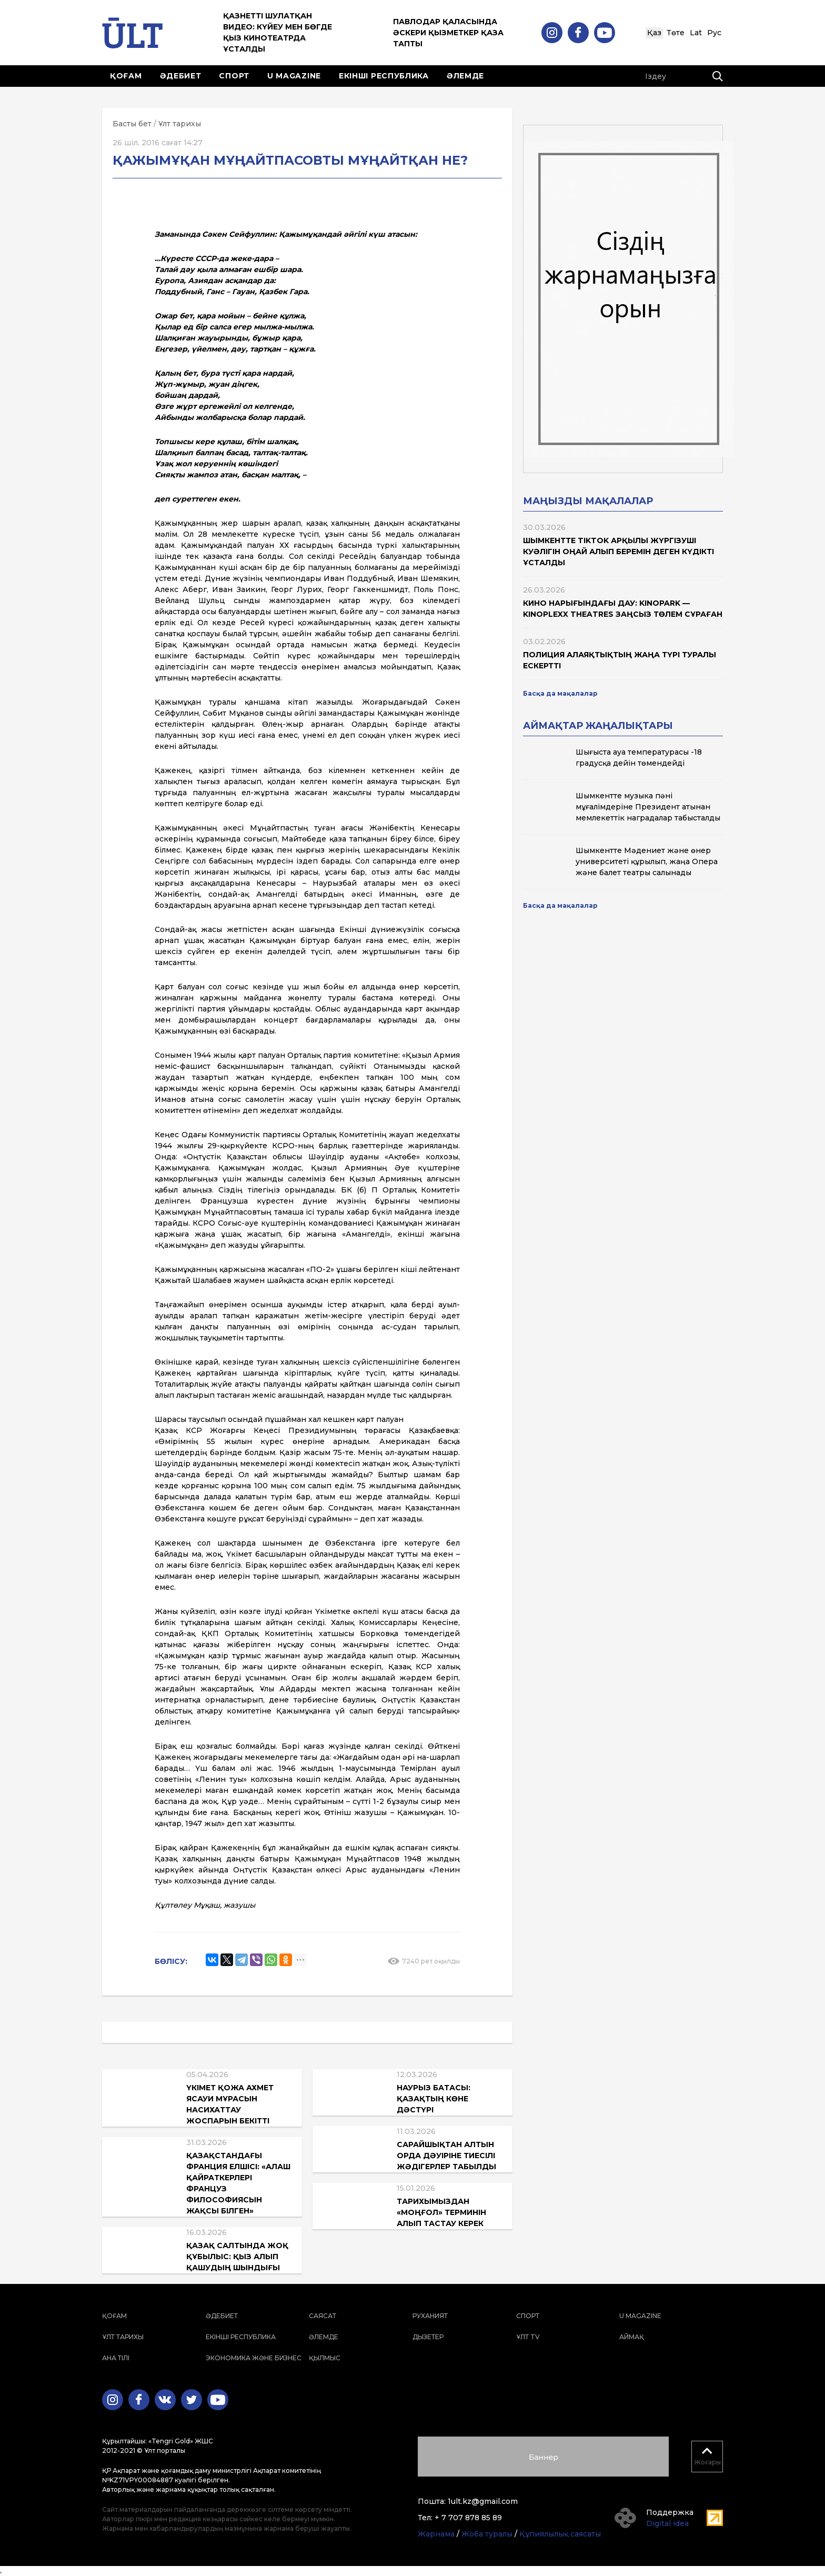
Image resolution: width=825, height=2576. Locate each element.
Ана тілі (115, 2358)
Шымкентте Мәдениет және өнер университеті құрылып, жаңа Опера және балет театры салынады (647, 861)
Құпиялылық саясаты (560, 2534)
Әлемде (465, 76)
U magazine (294, 76)
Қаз (654, 32)
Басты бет (132, 123)
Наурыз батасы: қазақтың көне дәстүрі (433, 2098)
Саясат (322, 2316)
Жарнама (436, 2534)
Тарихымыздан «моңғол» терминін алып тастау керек (441, 2212)
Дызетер (428, 2337)
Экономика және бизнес (253, 2358)
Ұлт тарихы (179, 123)
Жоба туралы (486, 2534)
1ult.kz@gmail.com (483, 2501)
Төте (676, 32)
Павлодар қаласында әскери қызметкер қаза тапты (448, 32)
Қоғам (126, 76)
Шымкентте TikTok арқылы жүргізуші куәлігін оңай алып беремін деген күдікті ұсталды (618, 551)
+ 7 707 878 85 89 (468, 2517)
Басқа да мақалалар (560, 693)
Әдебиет (181, 76)
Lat (696, 32)
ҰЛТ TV (528, 2337)
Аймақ (631, 2337)
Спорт (234, 76)
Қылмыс (324, 2358)
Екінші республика (384, 76)
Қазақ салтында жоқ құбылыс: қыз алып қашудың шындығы (237, 2256)
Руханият (430, 2316)
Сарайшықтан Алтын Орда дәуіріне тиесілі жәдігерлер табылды (446, 2155)
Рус (714, 32)
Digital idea (667, 2523)
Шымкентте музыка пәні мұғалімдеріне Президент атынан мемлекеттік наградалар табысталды (648, 807)
